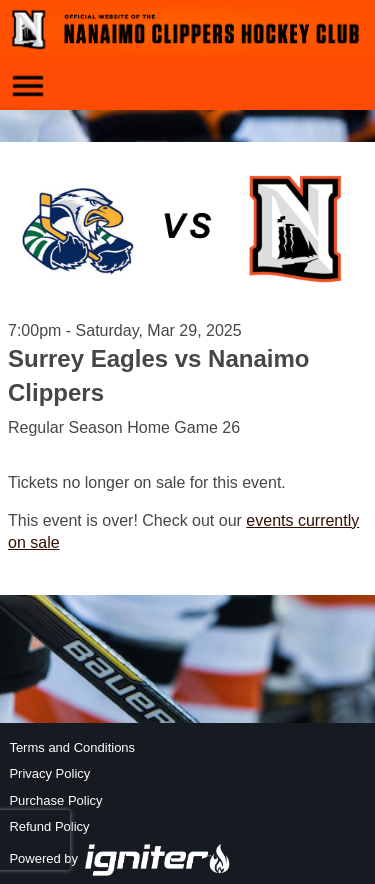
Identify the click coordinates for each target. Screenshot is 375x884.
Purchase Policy (55, 800)
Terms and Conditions (72, 747)
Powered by (120, 858)
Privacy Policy (49, 773)
